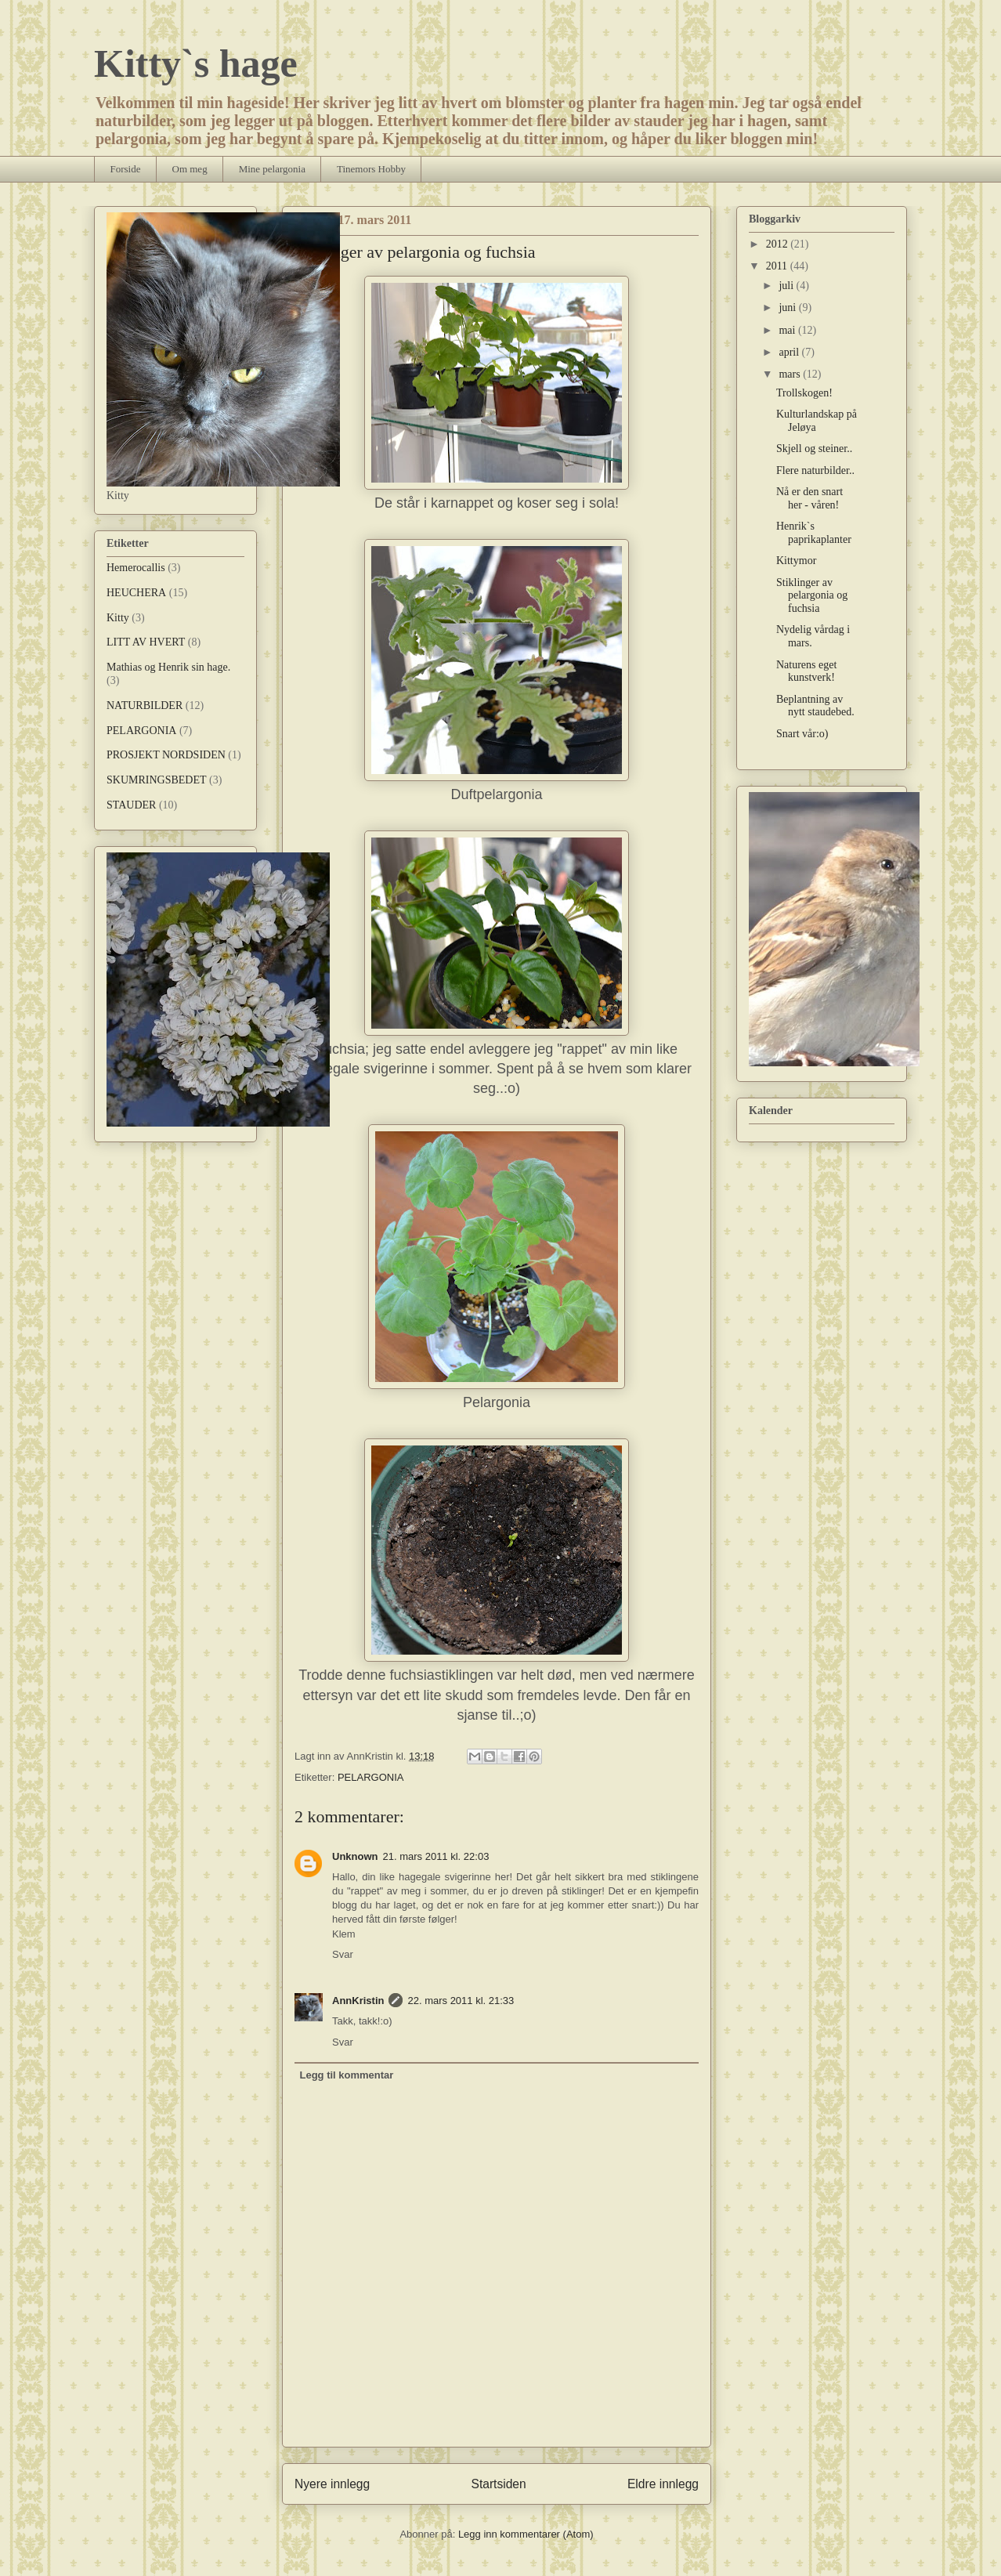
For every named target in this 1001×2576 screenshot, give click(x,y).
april (790, 352)
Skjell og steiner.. (814, 448)
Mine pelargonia (272, 169)
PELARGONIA (371, 1777)
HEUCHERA (136, 593)
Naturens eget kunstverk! (806, 671)
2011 (778, 266)
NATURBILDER (144, 705)
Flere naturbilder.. (815, 470)
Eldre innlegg (663, 2484)
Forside (125, 169)
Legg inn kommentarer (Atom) (526, 2534)
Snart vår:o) (802, 734)
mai (788, 330)
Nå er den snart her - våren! (809, 498)
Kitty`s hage (196, 63)
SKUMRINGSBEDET (157, 780)
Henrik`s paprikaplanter (813, 532)
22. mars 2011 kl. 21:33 (460, 2000)
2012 (778, 244)
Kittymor (796, 560)
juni (788, 307)
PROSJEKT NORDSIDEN (166, 755)
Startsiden (498, 2484)
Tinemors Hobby (371, 169)
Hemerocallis (136, 567)
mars (791, 374)
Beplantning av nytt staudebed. (815, 705)
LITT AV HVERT (146, 642)
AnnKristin (358, 2000)
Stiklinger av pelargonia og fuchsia (811, 596)
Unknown (355, 1856)
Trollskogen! (804, 393)
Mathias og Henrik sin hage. (168, 667)
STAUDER (131, 805)
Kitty (118, 618)
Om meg (190, 169)
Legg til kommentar (347, 2075)
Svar (342, 1954)
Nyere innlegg (332, 2484)
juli (787, 285)
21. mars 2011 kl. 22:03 (436, 1856)
